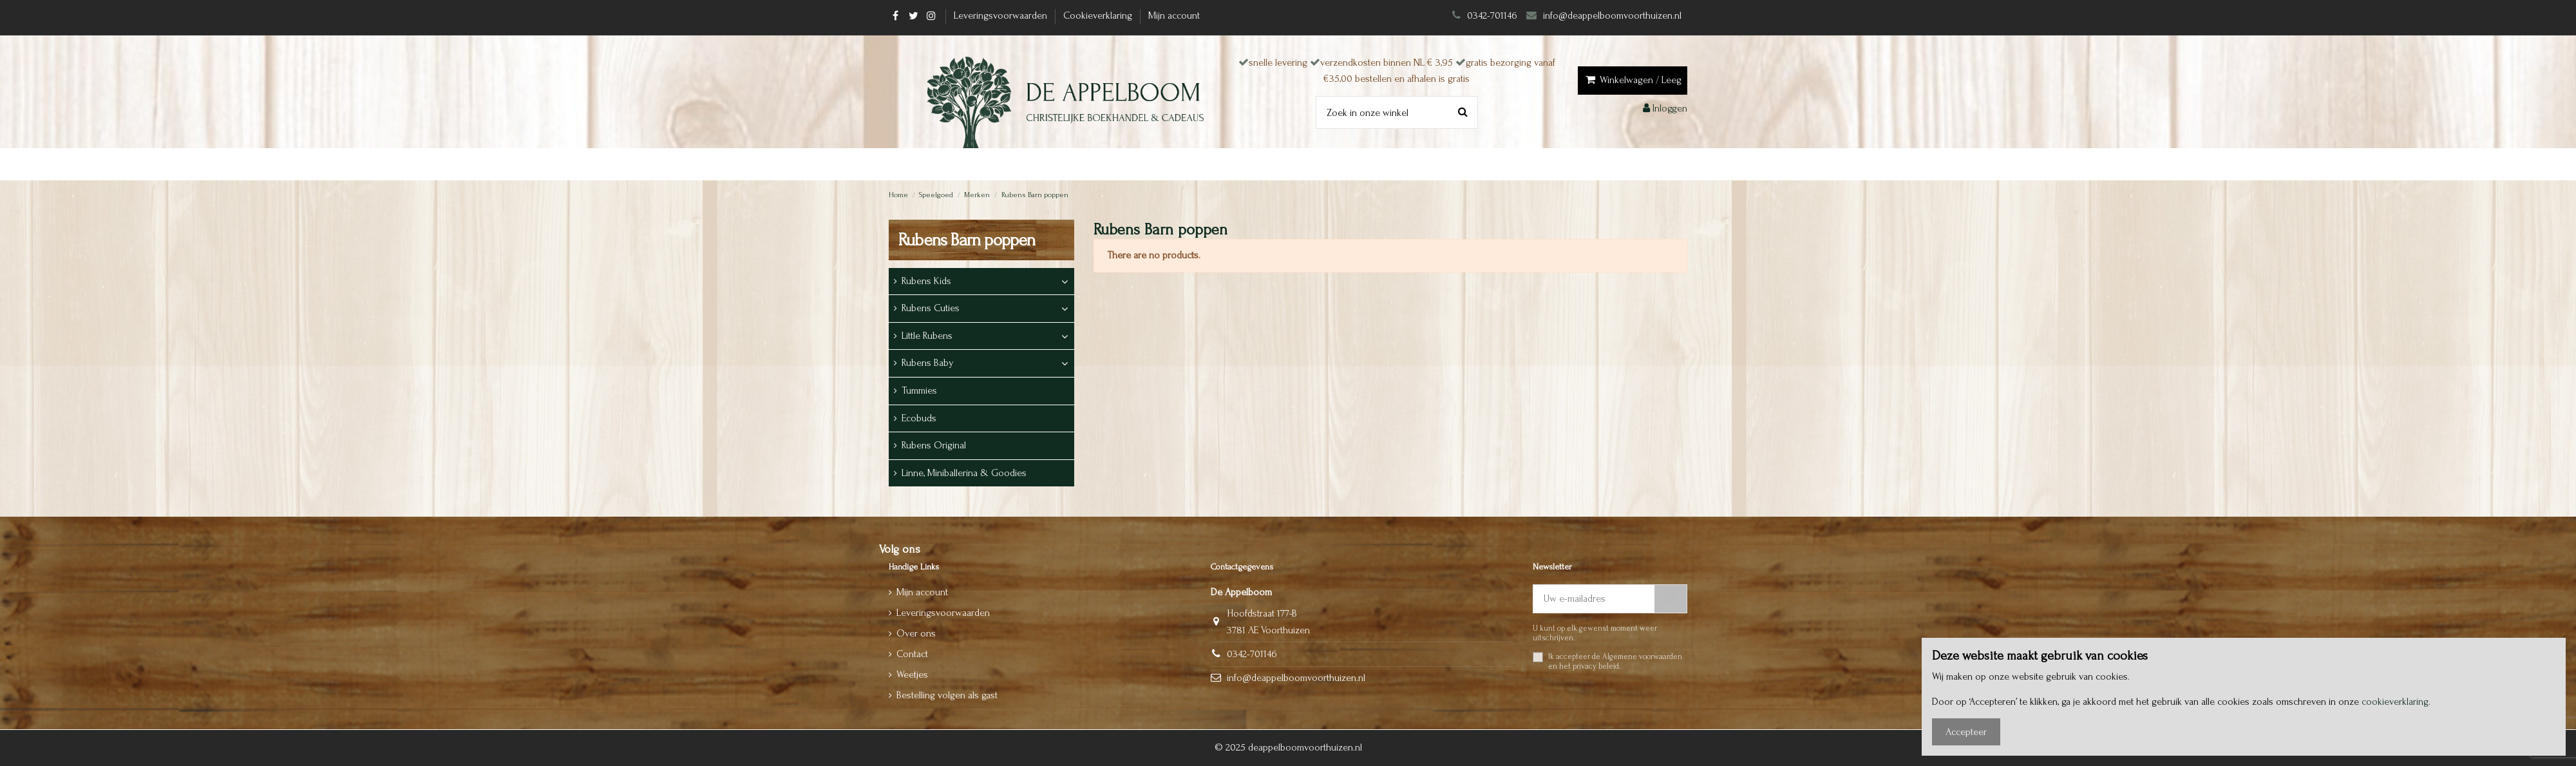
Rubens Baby (928, 363)
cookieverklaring (2395, 701)
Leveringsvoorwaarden (1002, 15)
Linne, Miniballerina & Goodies (964, 473)
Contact (912, 654)
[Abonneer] (1670, 599)
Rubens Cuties (931, 308)
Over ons (916, 633)
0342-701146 (1492, 15)
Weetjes (912, 674)
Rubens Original (934, 445)
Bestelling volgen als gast (947, 695)
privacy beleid (1596, 666)
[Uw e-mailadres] (1593, 599)
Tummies (919, 390)
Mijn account (1174, 15)
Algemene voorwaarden (1642, 656)
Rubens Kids (926, 281)
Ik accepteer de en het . (1615, 661)
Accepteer (1966, 732)
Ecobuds (919, 418)
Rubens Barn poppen (967, 240)
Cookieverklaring (1099, 15)
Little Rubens (927, 335)
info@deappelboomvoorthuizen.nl (1613, 15)
